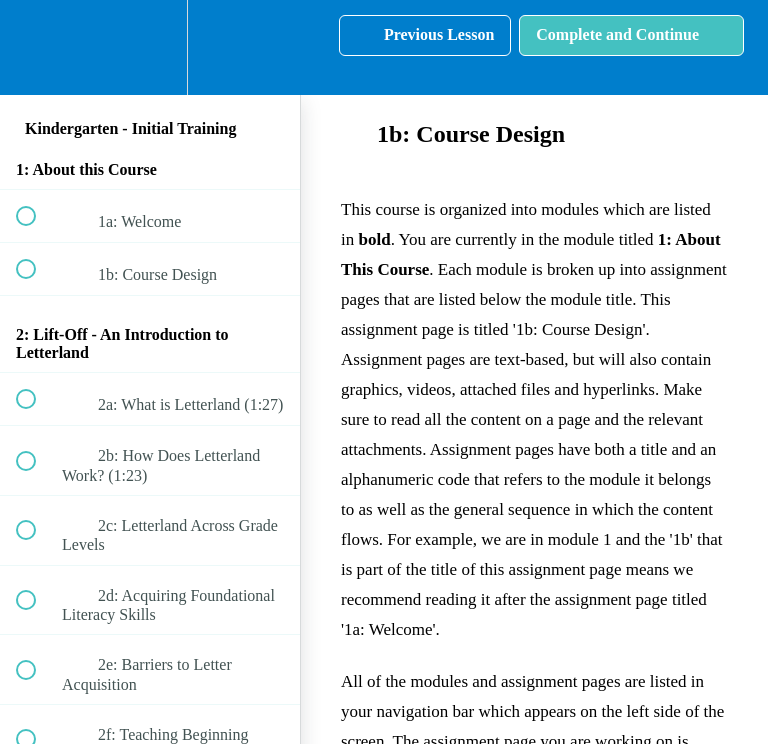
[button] (37, 47)
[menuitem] (150, 47)
